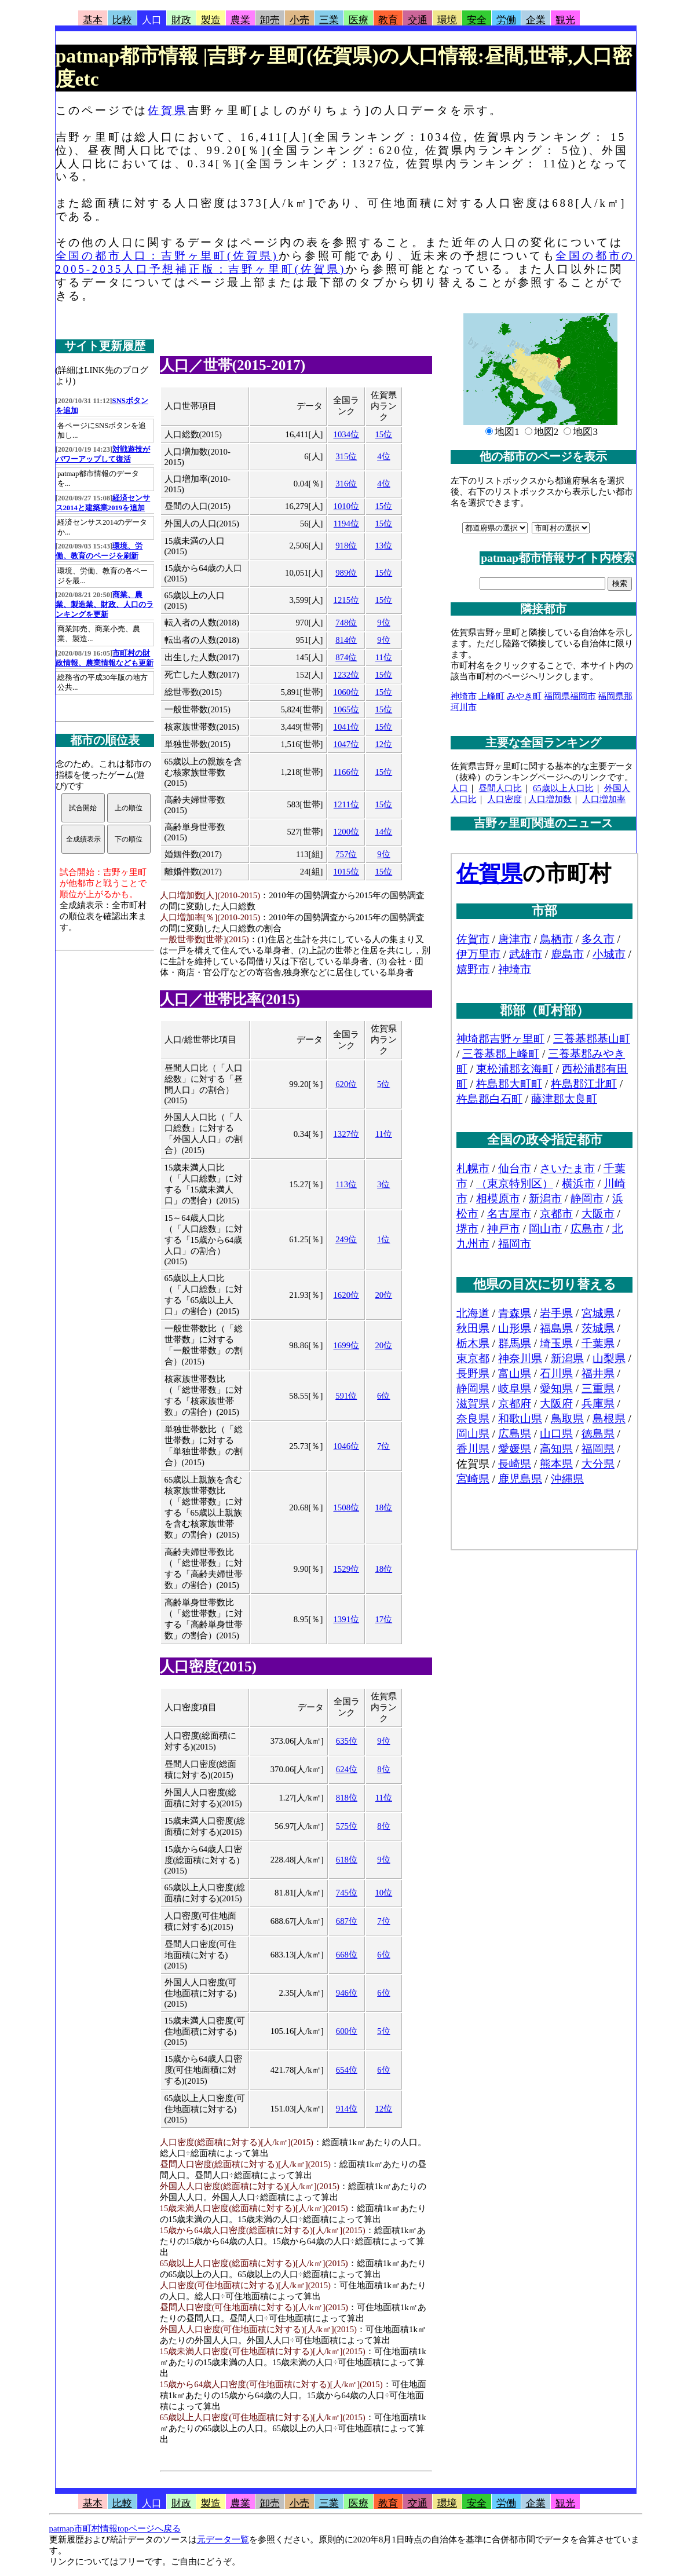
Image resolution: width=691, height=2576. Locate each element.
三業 (329, 19)
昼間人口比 (500, 788)
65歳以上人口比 (563, 788)
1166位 (346, 772)
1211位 (346, 804)
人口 (152, 19)
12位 (383, 744)
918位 (346, 545)
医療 (358, 19)
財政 (181, 19)
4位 (383, 456)
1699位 (346, 1345)
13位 (383, 545)
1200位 (347, 831)
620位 (346, 1084)
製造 (211, 19)
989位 (346, 572)
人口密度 (504, 799)
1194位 (346, 523)
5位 (383, 1084)
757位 (346, 854)
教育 (388, 19)
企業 (536, 19)
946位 (346, 1992)
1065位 (347, 709)
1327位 (346, 1134)
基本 (93, 19)
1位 (383, 1239)
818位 (346, 1797)
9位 (383, 622)
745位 (346, 1892)
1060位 (347, 692)
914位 (346, 2108)
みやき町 (524, 696)
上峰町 (491, 696)
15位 (383, 434)
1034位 (347, 434)
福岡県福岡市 (570, 696)
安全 (477, 19)
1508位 (346, 1507)
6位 (383, 1395)
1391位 (346, 1619)
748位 (346, 622)
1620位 (346, 1295)
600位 (346, 2031)
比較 (122, 19)
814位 (346, 640)
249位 (346, 1239)
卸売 (270, 19)
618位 (346, 1859)
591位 (346, 1395)
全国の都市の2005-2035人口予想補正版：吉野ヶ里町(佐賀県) (345, 262)
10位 (383, 1892)
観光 (565, 19)
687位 (346, 1921)
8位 (383, 1769)
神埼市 (464, 696)
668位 (346, 1954)
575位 (346, 1826)
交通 (417, 19)
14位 (383, 831)
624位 (346, 1769)
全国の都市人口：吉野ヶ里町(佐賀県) (167, 256)
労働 (506, 19)
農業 (240, 19)
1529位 (346, 1569)
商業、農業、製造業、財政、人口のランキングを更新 (104, 605)
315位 (346, 456)
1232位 (347, 674)
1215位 (347, 600)
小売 (299, 19)
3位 (383, 1184)
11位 (383, 657)
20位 (383, 1295)
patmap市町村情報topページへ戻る (115, 2528)
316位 (346, 483)
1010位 (347, 506)
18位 (383, 1507)
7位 (383, 1446)
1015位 (347, 871)
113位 (346, 1184)
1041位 (347, 726)
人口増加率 (604, 799)
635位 (346, 1741)
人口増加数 (550, 799)
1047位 (347, 744)
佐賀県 (167, 110)
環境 (447, 19)
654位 (346, 2069)
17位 (383, 1619)
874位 (346, 657)
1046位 (346, 1446)
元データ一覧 (223, 2539)
